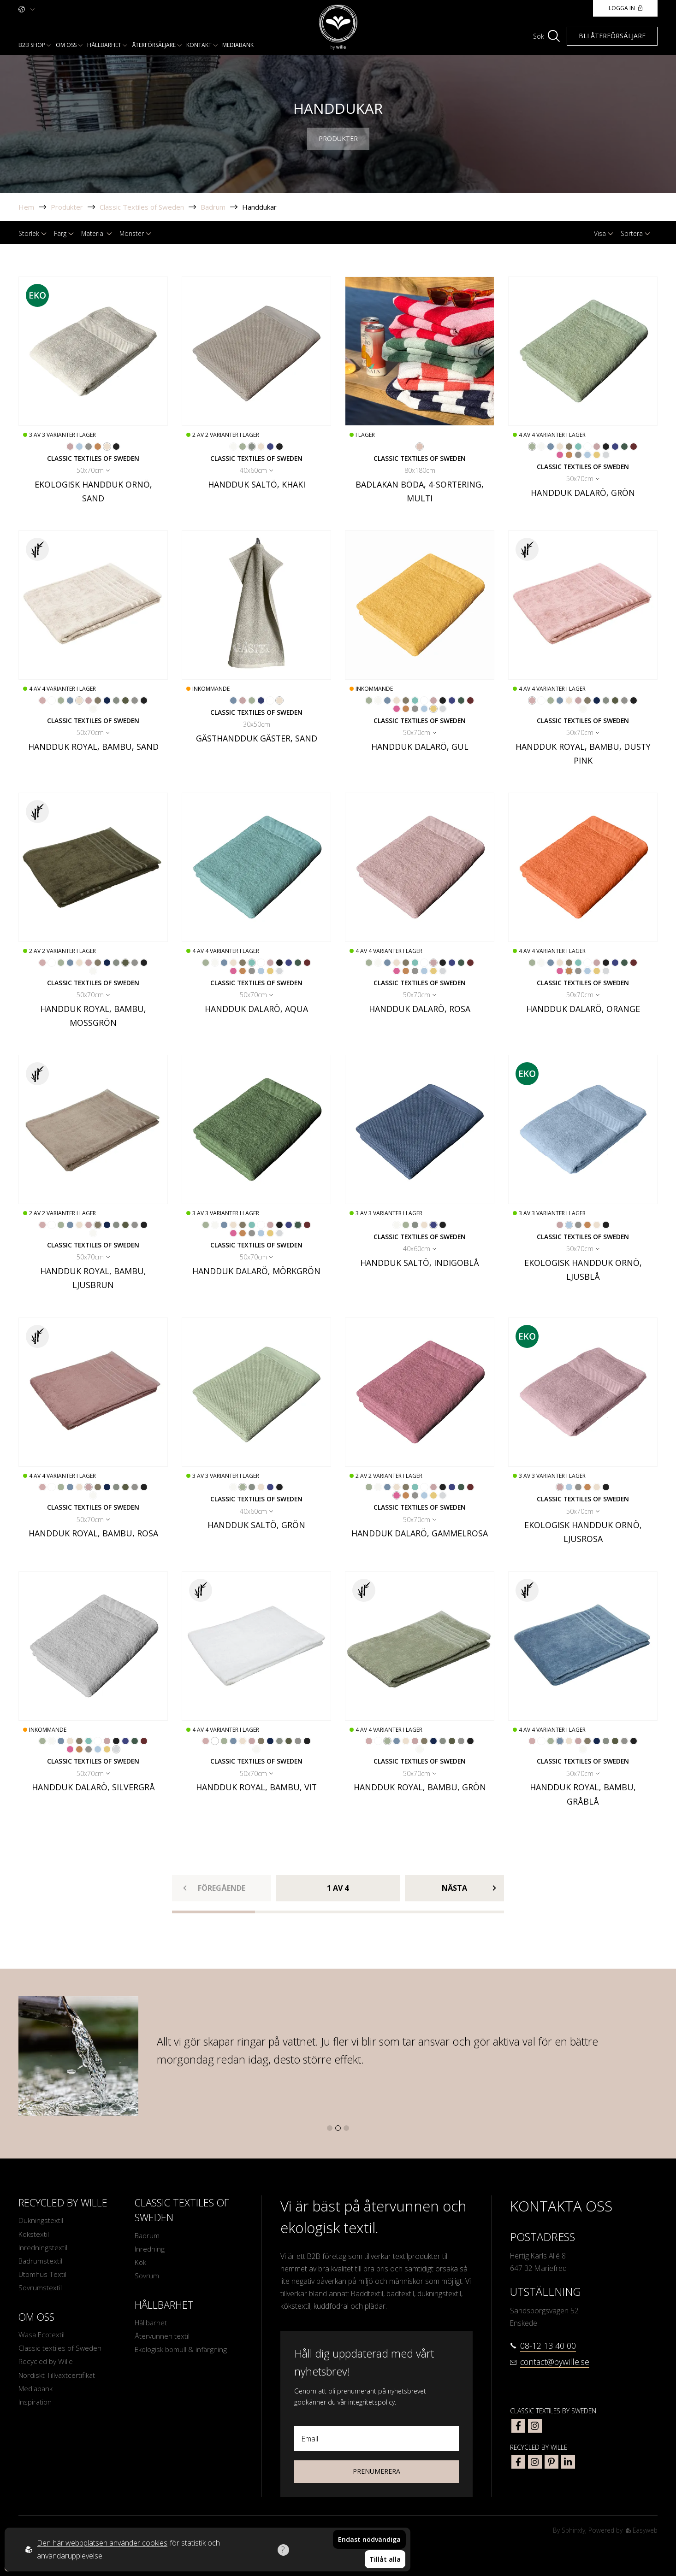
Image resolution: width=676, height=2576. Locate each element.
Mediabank (238, 45)
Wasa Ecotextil (42, 2337)
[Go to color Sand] (107, 446)
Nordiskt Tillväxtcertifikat (57, 2378)
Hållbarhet (104, 45)
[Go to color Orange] (97, 446)
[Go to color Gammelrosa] (559, 455)
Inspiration (35, 2405)
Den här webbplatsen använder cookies (102, 2544)
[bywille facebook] (518, 2462)
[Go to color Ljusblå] (79, 446)
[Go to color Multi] (419, 446)
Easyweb (641, 2530)
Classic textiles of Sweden (60, 2351)
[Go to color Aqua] (578, 446)
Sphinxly (572, 2530)
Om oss (66, 45)
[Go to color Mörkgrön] (624, 446)
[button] (329, 2128)
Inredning (150, 2250)
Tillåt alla (385, 2559)
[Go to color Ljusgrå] (88, 446)
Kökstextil (33, 2234)
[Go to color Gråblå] (550, 446)
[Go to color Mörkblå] (261, 700)
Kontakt (199, 45)
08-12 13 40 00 (548, 2345)
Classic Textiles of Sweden (142, 207)
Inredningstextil (43, 2248)
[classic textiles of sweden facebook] (518, 2426)
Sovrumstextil (40, 2290)
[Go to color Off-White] (233, 446)
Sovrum (147, 2277)
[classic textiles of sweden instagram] (535, 2426)
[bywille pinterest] (551, 2462)
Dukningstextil (40, 2221)
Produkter (67, 207)
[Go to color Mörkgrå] (116, 446)
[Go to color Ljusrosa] (70, 446)
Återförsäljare (154, 45)
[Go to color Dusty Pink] (42, 700)
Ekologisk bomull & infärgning (182, 2352)
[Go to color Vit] (587, 446)
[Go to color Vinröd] (633, 446)
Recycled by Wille (45, 2364)
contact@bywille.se (554, 2361)
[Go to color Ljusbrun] (569, 446)
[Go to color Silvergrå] (606, 455)
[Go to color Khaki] (251, 446)
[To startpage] (338, 27)
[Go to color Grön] (242, 446)
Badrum (213, 207)
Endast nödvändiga (369, 2540)
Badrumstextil (40, 2262)
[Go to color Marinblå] (107, 700)
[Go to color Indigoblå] (270, 446)
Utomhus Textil (42, 2276)
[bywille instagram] (535, 2462)
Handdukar (259, 207)
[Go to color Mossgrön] (125, 700)
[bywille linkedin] (568, 2462)
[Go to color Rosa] (596, 446)
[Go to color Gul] (596, 455)
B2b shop (31, 45)
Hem (26, 207)
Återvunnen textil (162, 2338)
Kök (141, 2263)
